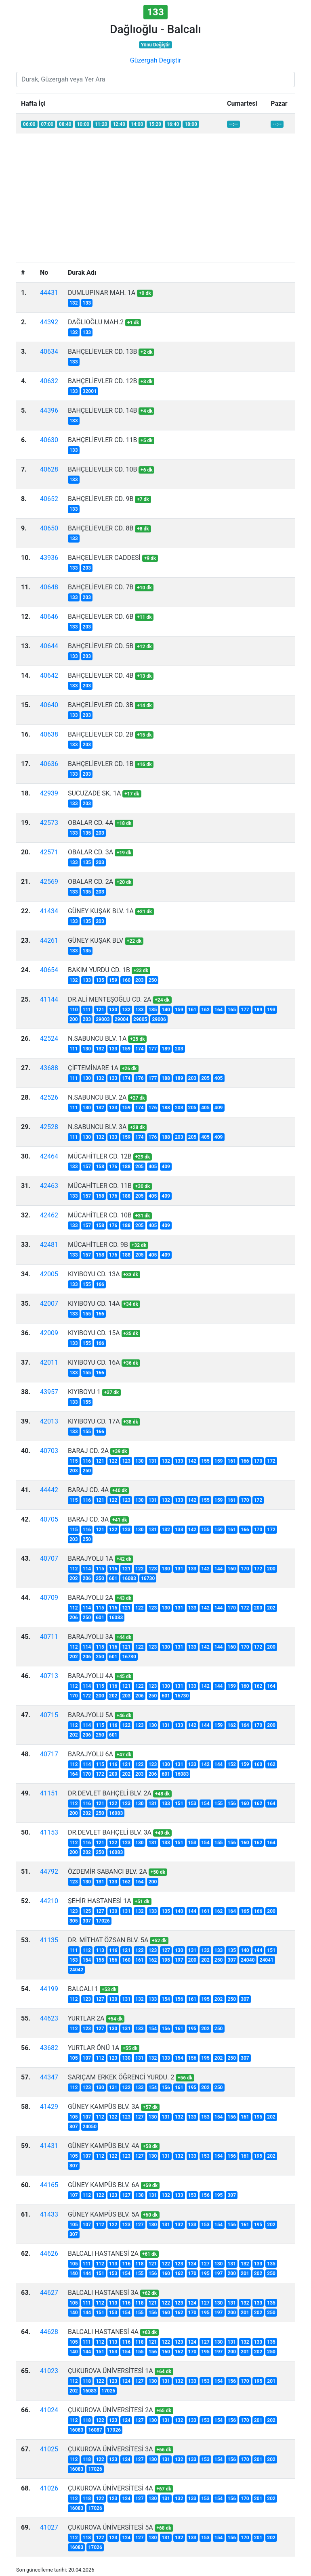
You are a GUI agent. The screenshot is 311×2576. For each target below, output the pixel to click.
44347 (49, 2077)
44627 (49, 2292)
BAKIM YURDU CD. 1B (99, 970)
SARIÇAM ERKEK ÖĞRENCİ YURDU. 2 (121, 2077)
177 (245, 1009)
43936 (49, 558)
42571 (49, 852)
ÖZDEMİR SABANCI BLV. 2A (107, 1871)
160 (126, 980)
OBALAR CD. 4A (90, 823)
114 (87, 1569)
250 (153, 980)
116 (87, 1461)
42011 (49, 1362)
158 (100, 1166)
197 (179, 1960)
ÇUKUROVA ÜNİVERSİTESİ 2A (110, 2410)
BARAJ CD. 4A (88, 1490)
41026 (49, 2488)
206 (87, 1578)
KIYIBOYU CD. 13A (94, 1274)
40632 (49, 381)
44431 (49, 292)
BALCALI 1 (83, 1989)
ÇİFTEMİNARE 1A (93, 1068)
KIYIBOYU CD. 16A (94, 1362)
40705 (49, 1519)
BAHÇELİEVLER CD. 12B (102, 381)
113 (100, 1950)
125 (87, 1911)
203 (87, 568)
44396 (49, 410)
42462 (49, 1215)
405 (218, 1078)
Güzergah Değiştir (155, 60)
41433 (49, 2214)
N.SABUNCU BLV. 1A (97, 1038)
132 (73, 303)
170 (258, 1461)
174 (139, 1049)
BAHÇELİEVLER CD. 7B (100, 587)
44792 (49, 1871)
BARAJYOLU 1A (90, 1558)
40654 (49, 970)
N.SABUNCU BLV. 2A (97, 1097)
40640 (49, 705)
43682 (49, 2048)
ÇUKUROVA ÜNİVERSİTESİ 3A (110, 2449)
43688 (49, 1068)
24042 (76, 1970)
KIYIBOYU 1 (84, 1392)
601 (113, 1578)
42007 (49, 1303)
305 (73, 1921)
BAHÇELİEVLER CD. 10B (102, 469)
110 (73, 1009)
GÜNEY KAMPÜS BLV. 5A (103, 2214)
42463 (49, 1186)
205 (205, 1078)
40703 (49, 1451)
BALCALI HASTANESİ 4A (103, 2332)
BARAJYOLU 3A (90, 1637)
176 (139, 1078)
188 (166, 1078)
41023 (49, 2371)
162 (205, 1009)
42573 (49, 823)
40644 (49, 646)
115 (73, 1461)
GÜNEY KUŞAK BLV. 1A (101, 911)
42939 (49, 793)
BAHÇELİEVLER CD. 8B (100, 528)
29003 (102, 1019)
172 (271, 1461)
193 (271, 1009)
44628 (49, 2332)
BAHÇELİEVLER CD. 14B (102, 410)
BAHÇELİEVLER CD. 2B (100, 734)
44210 (49, 1901)
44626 (49, 2253)
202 (73, 1578)
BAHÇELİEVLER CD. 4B (100, 675)
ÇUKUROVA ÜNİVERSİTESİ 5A (110, 2527)
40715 (49, 1715)
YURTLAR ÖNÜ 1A (93, 2048)
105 (73, 2058)
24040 (247, 1960)
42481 (49, 1244)
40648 (49, 587)
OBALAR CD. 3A (90, 852)
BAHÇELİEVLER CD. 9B (100, 499)
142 (192, 1461)
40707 (49, 1558)
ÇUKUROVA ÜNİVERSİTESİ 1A (110, 2371)
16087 (95, 2430)
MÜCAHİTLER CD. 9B (98, 1244)
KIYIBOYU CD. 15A (94, 1333)
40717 (49, 1754)
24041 (266, 1960)
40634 (49, 351)
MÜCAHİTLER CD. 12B (100, 1156)
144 (218, 1569)
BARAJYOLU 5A (90, 1715)
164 (218, 1009)
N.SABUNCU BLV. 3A (97, 1127)
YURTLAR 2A (86, 2018)
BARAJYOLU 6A (90, 1754)
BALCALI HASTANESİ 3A (103, 2292)
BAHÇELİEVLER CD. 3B (100, 705)
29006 (159, 1019)
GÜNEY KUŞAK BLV (95, 940)
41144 (49, 999)
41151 (49, 1793)
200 (73, 1019)
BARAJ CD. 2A (88, 1451)
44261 (49, 940)
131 (153, 1461)
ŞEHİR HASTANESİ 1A (99, 1901)
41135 (49, 1940)
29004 (121, 1019)
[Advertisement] (155, 196)
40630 (49, 440)
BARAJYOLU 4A (90, 1676)
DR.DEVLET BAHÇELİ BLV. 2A (109, 1793)
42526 (49, 1097)
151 (179, 1803)
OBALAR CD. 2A (90, 881)
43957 (49, 1392)
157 (87, 1166)
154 (205, 1803)
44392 (49, 322)
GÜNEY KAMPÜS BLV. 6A (103, 2185)
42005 (49, 1274)
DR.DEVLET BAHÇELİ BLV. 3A (109, 1832)
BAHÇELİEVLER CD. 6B (100, 616)
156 (231, 1803)
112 (73, 1569)
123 (126, 1461)
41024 (49, 2410)
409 (218, 1108)
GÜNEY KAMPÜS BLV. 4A (103, 2146)
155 (87, 1284)
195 (166, 1960)
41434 (49, 911)
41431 (49, 2146)
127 (100, 1911)
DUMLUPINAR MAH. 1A (101, 292)
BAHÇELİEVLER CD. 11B (102, 440)
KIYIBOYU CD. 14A (94, 1303)
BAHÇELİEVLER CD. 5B (100, 646)
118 (139, 2264)
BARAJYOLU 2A (90, 1597)
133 (87, 303)
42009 (49, 1333)
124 (192, 2264)
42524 (49, 1038)
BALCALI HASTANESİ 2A (103, 2253)
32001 (90, 391)
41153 (49, 1832)
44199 (49, 1989)
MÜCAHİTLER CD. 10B (100, 1215)
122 (113, 1461)
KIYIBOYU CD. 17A (94, 1421)
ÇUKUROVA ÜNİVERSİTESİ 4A (110, 2488)
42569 (49, 881)
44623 (49, 2018)
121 (100, 1009)
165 (231, 1009)
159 (113, 980)
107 (87, 2058)
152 (231, 1764)
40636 (49, 764)
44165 (49, 2185)
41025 (49, 2449)
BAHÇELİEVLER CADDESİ (104, 558)
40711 (49, 1637)
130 (113, 1009)
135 (87, 833)
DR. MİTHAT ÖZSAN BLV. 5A (108, 1940)
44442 (49, 1490)
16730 (148, 1578)
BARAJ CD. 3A (88, 1519)
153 (192, 1803)
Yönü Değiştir (155, 45)
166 (100, 1284)
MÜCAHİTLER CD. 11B (100, 1186)
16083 (129, 1578)
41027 (49, 2527)
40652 (49, 499)
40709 (49, 1597)
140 (166, 1009)
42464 (49, 1156)
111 (87, 1009)
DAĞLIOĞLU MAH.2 (96, 322)
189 (258, 1009)
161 (192, 1009)
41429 (49, 2106)
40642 (49, 675)
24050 (90, 2126)
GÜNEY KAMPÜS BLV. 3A (103, 2106)
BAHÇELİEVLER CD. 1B (100, 764)
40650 (49, 528)
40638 (49, 734)
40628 (49, 469)
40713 (49, 1676)
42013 (49, 1421)
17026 (102, 1921)
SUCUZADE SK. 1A (94, 793)
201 (245, 2273)
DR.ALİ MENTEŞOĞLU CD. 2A (109, 999)
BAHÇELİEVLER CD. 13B (102, 351)
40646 (49, 616)
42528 (49, 1127)
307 (87, 1921)
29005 (140, 1019)
